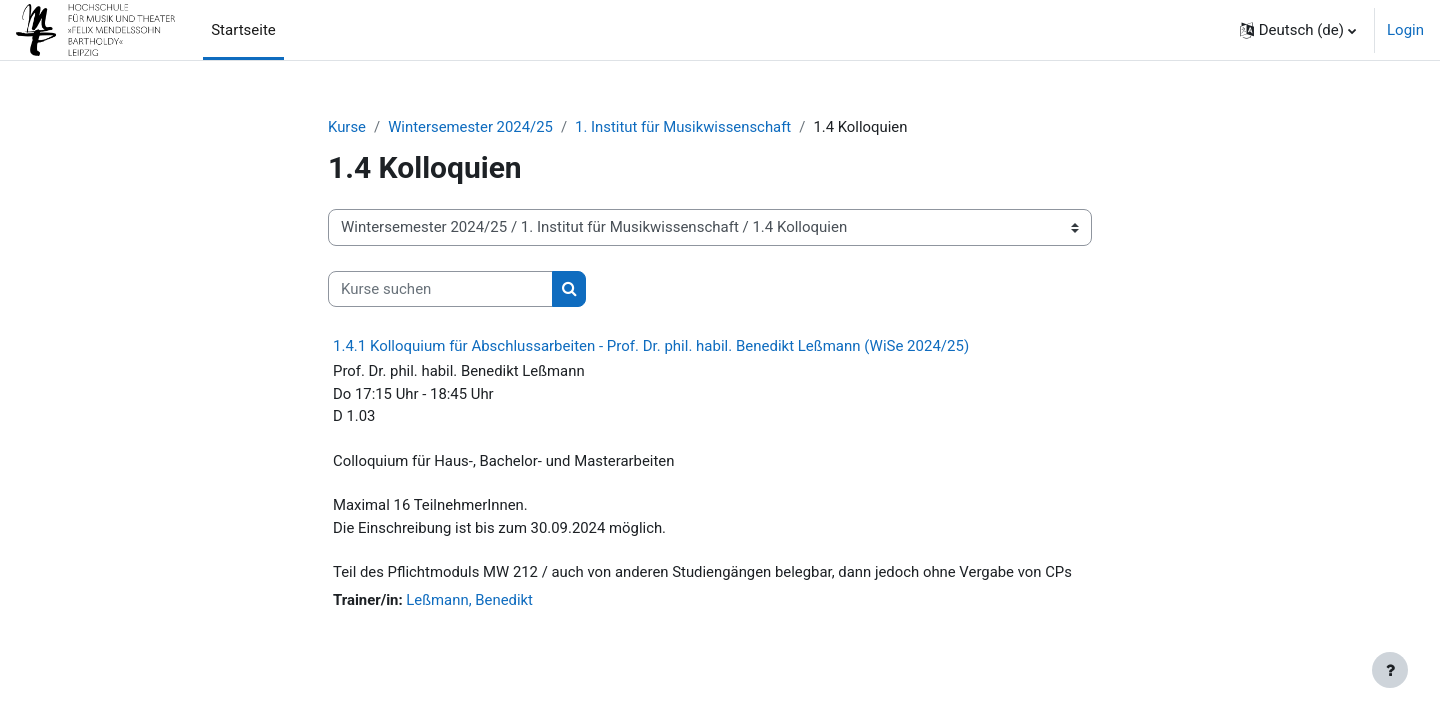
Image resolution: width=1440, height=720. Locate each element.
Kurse (347, 127)
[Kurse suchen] (440, 289)
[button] (1298, 30)
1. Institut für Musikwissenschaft (686, 127)
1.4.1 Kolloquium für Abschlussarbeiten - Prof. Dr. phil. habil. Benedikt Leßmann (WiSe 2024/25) (651, 347)
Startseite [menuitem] (243, 30)
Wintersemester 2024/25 (472, 127)
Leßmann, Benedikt (471, 602)
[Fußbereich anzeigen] (1390, 670)
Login (1405, 30)
